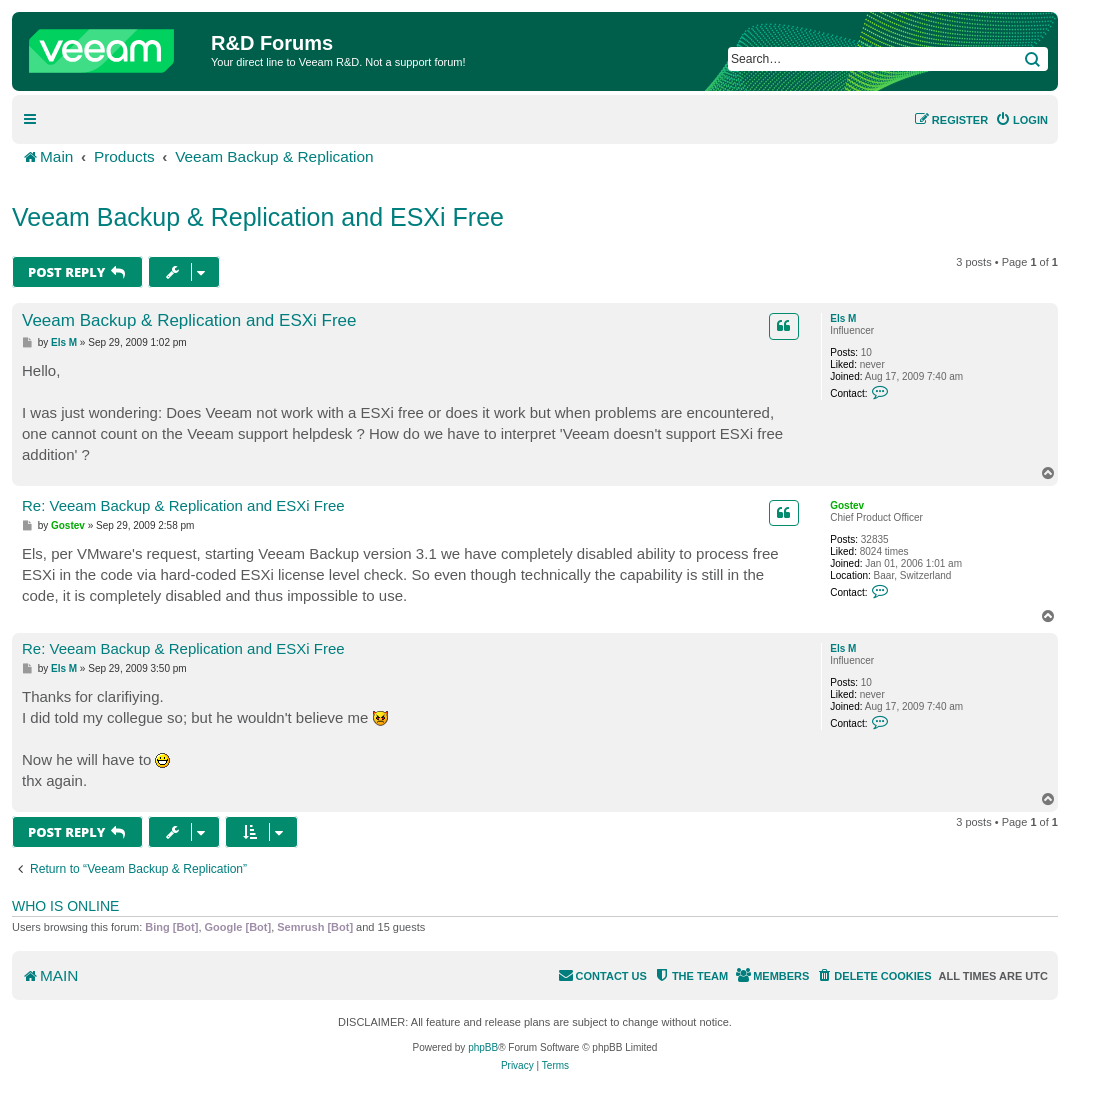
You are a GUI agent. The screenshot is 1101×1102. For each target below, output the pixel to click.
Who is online (65, 906)
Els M (843, 318)
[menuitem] (1021, 120)
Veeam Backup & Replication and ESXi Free (258, 217)
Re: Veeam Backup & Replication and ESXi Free (183, 505)
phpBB (483, 1047)
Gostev (847, 505)
